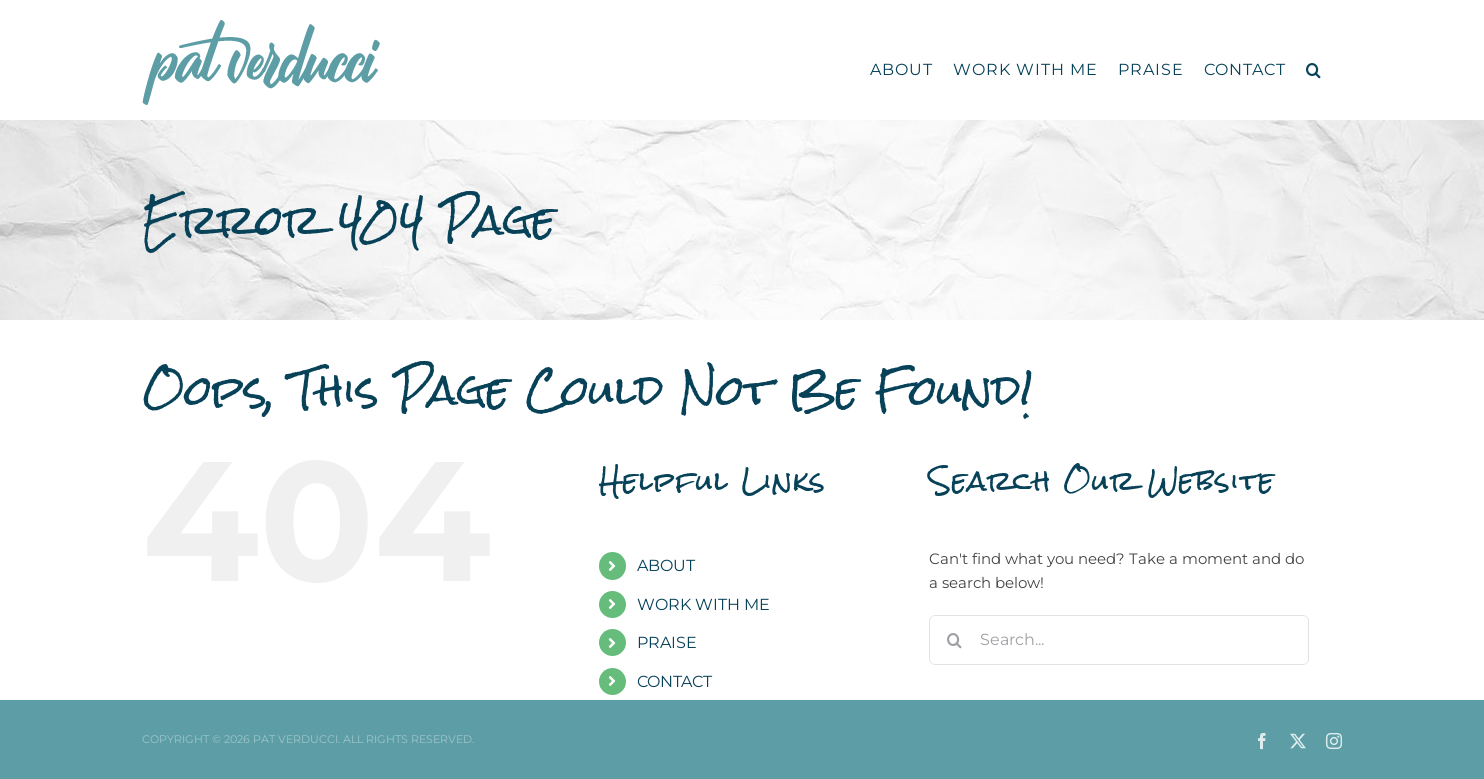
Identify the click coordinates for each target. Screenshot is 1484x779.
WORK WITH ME (703, 604)
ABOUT (666, 565)
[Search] (954, 640)
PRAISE (667, 642)
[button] (1314, 70)
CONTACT (674, 681)
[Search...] (1119, 640)
